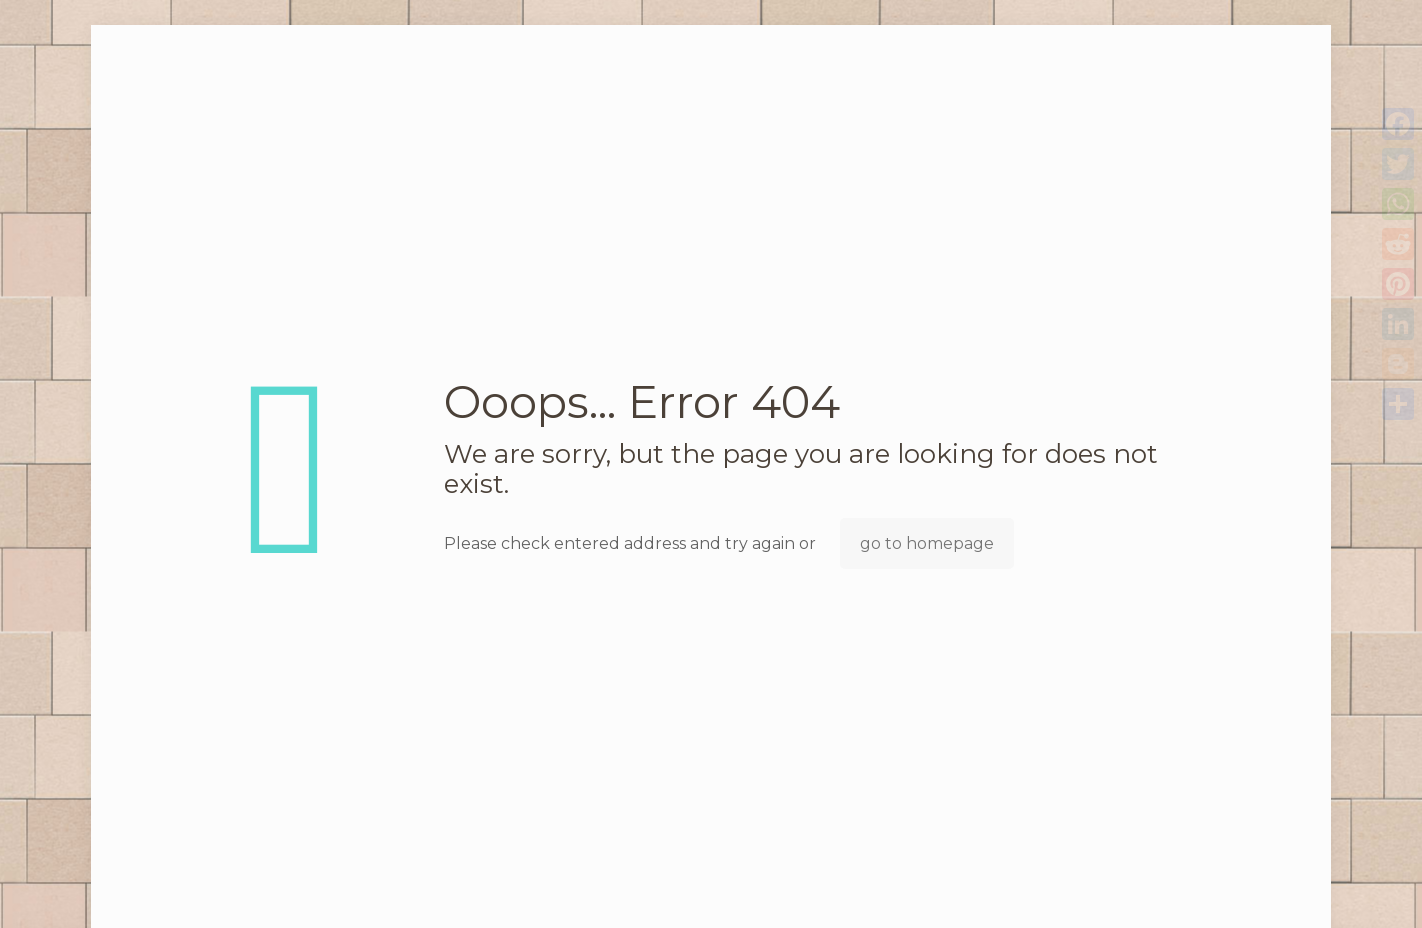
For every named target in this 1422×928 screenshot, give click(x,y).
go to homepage (927, 543)
